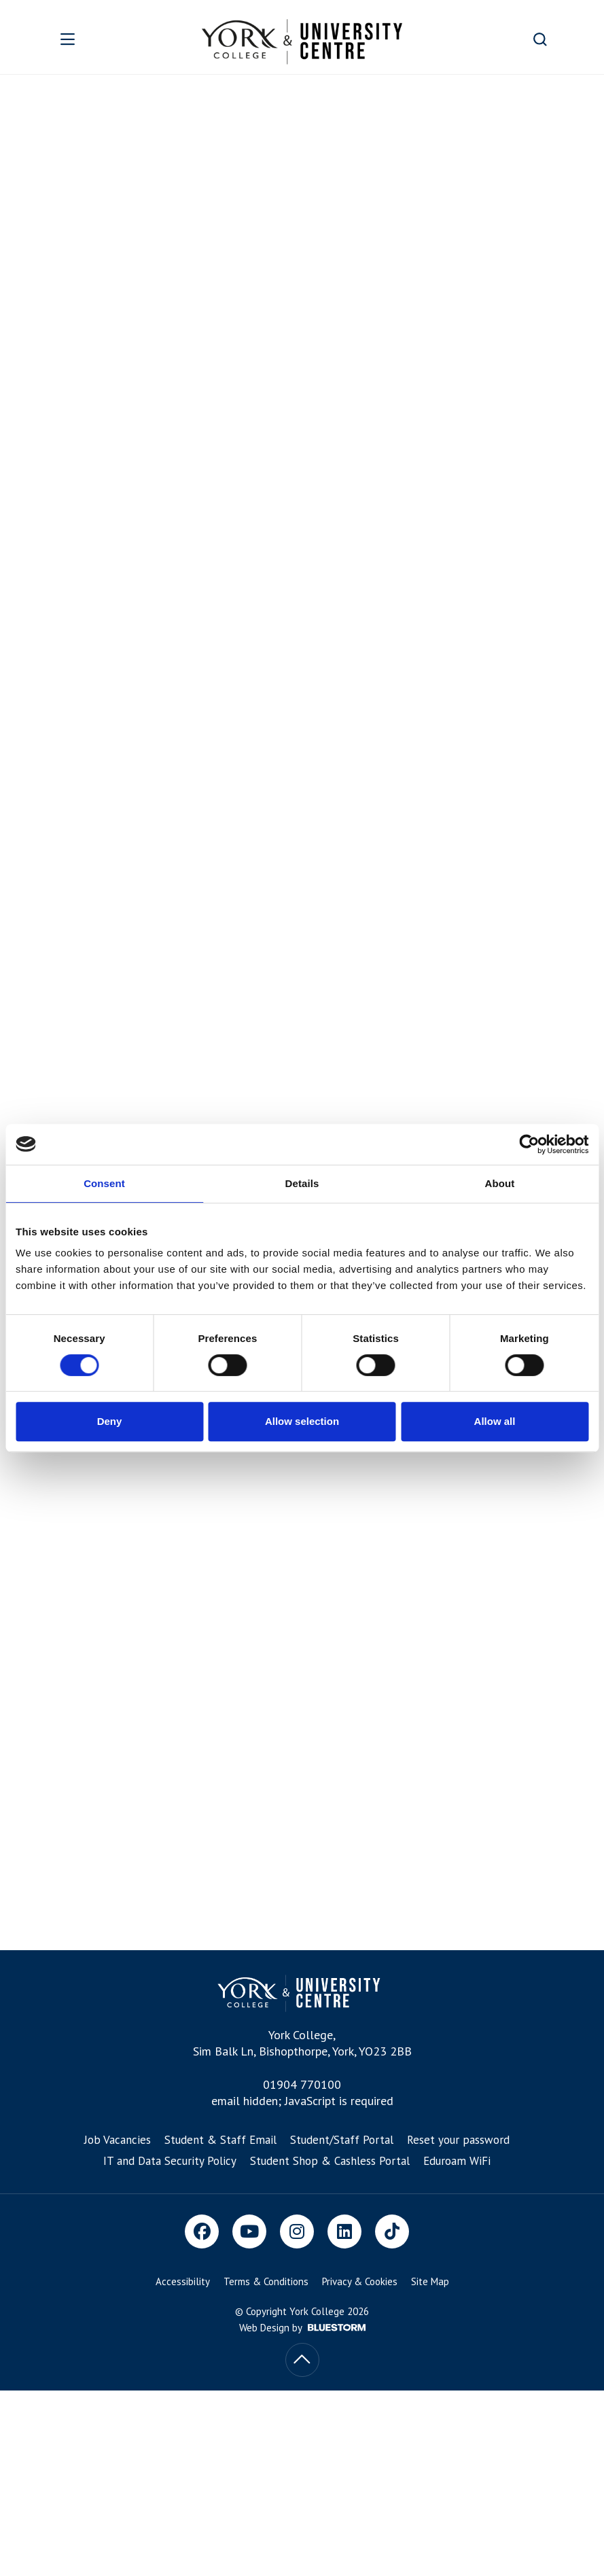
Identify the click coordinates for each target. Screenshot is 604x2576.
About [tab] (500, 1183)
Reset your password (458, 2139)
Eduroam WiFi (457, 2160)
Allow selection (302, 1421)
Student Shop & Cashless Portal (330, 2160)
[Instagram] (297, 2231)
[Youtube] (249, 2231)
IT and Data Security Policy (169, 2160)
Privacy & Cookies (359, 2281)
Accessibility (183, 2281)
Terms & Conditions (266, 2281)
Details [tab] (302, 1183)
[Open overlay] (90, 39)
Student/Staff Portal (341, 2139)
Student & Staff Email (220, 2139)
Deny (109, 1421)
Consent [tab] (104, 1183)
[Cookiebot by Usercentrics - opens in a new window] (528, 1144)
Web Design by (302, 2327)
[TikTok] (392, 2231)
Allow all (495, 1421)
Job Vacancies (117, 2139)
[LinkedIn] (344, 2231)
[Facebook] (202, 2231)
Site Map (430, 2281)
